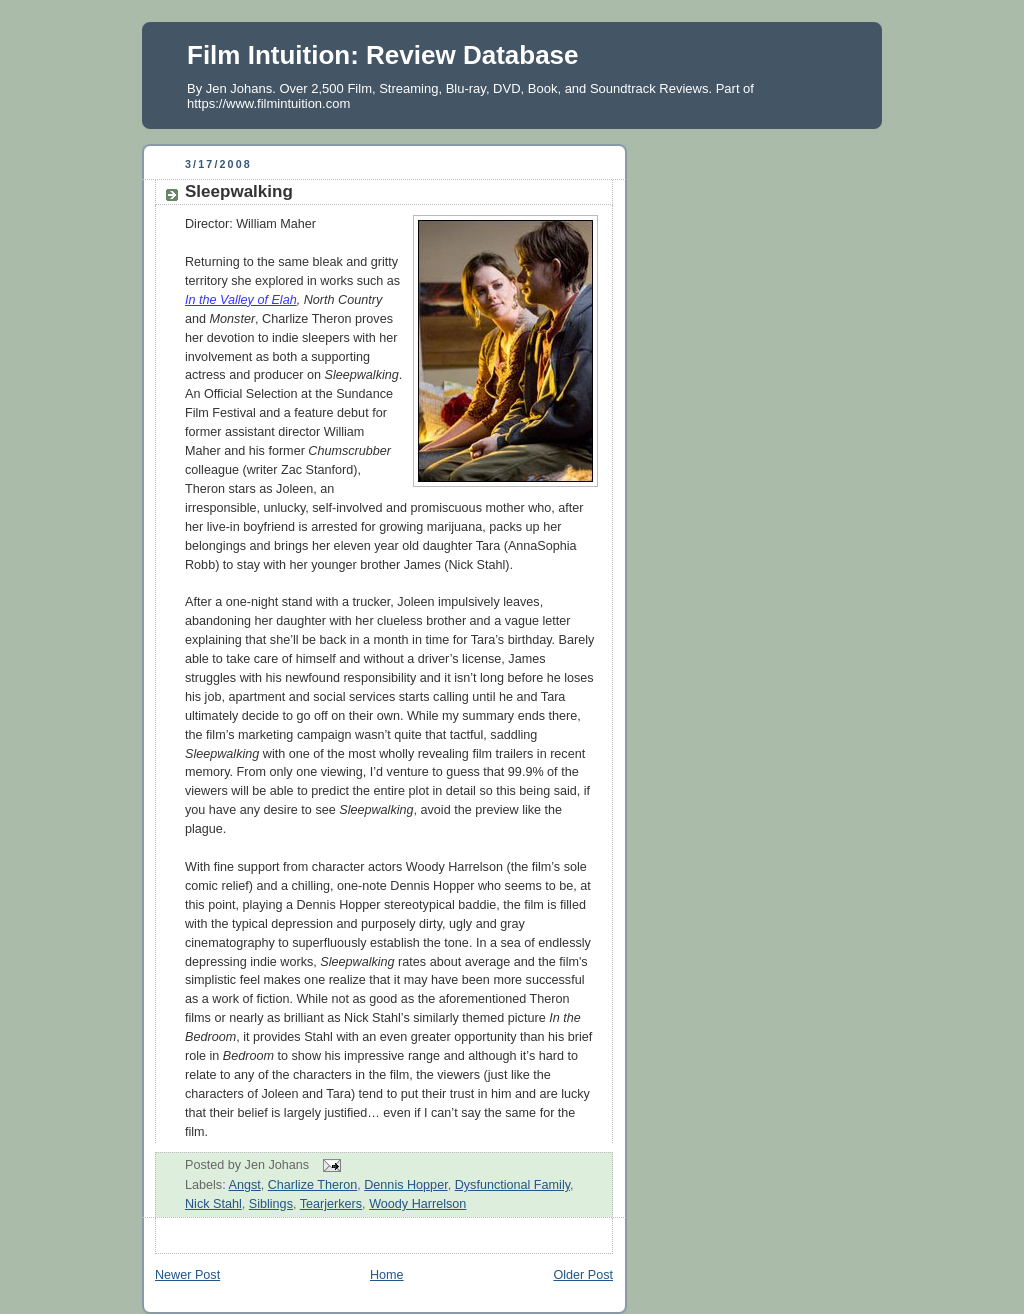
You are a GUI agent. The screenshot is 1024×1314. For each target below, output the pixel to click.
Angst (244, 1185)
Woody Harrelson (417, 1204)
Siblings (271, 1204)
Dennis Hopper (405, 1185)
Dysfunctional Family (512, 1185)
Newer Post (187, 1275)
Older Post (583, 1275)
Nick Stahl (213, 1204)
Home (387, 1275)
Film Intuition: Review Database (383, 55)
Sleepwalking (239, 191)
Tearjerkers (331, 1204)
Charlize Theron (312, 1185)
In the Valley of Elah (241, 300)
